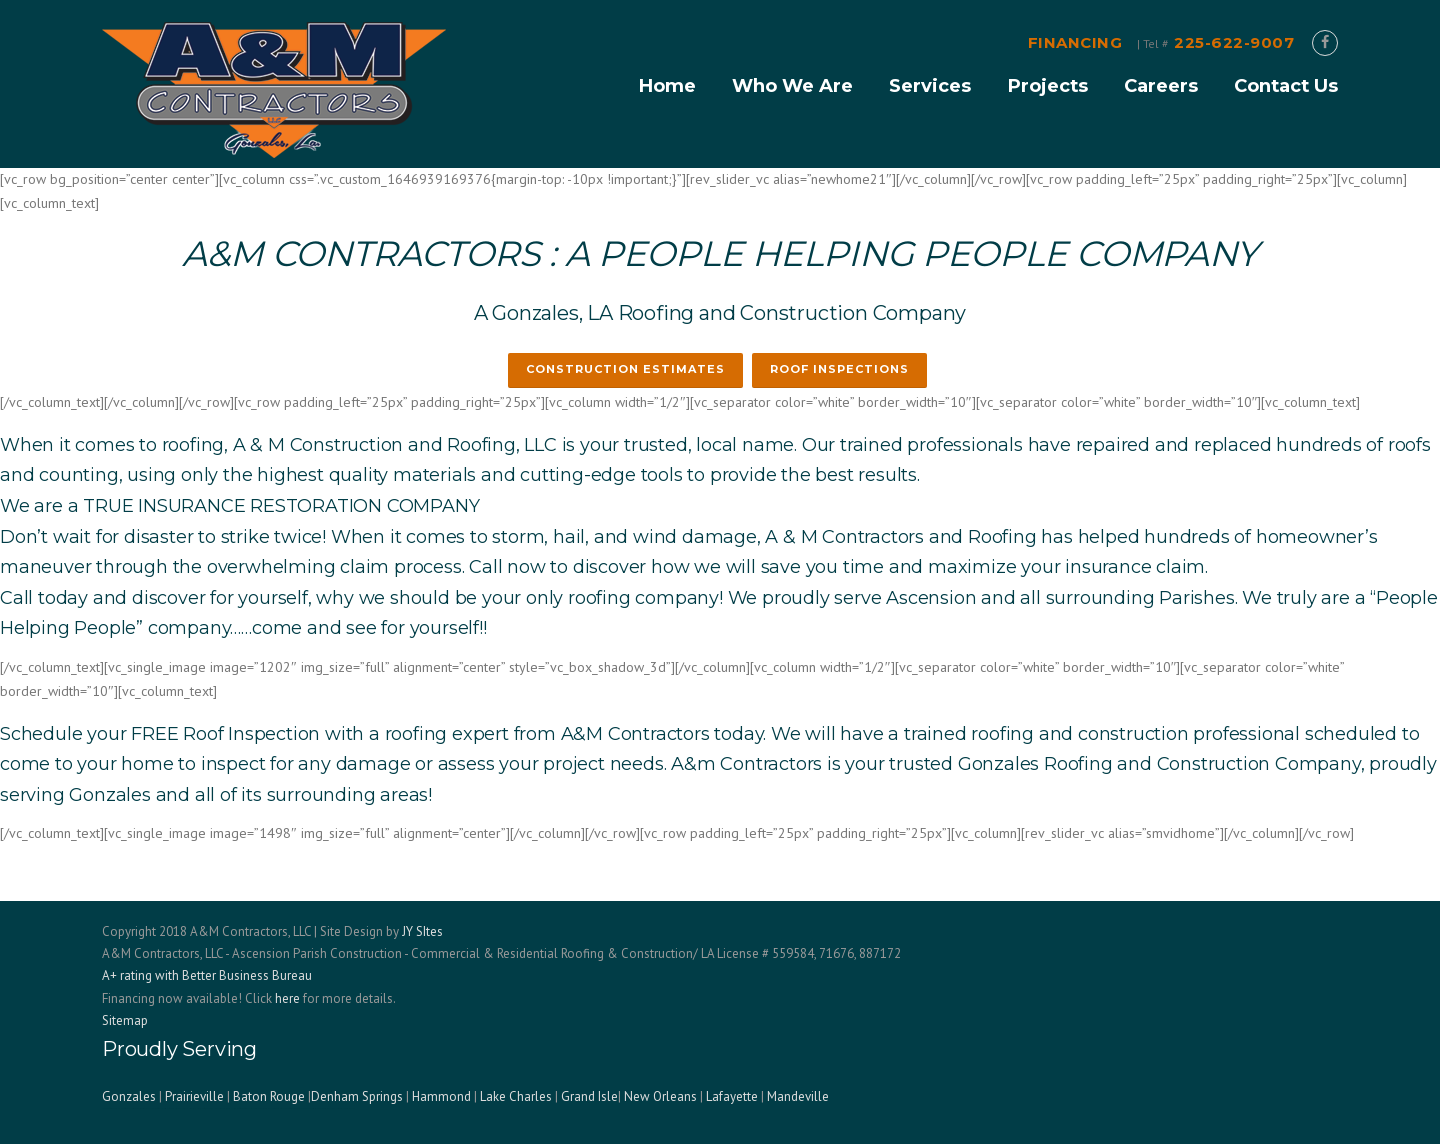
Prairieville (194, 1096)
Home (667, 85)
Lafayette (732, 1096)
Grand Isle (589, 1096)
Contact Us (1286, 85)
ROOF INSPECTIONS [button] (839, 369)
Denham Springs (357, 1096)
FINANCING (1075, 42)
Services (930, 85)
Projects (1047, 85)
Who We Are (792, 85)
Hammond (441, 1096)
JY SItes (422, 931)
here (287, 998)
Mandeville (798, 1096)
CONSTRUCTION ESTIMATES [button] (625, 369)
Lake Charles (516, 1096)
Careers (1161, 85)
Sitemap (125, 1020)
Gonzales (129, 1096)
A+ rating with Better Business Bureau (207, 975)
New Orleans (660, 1096)
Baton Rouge (269, 1096)
